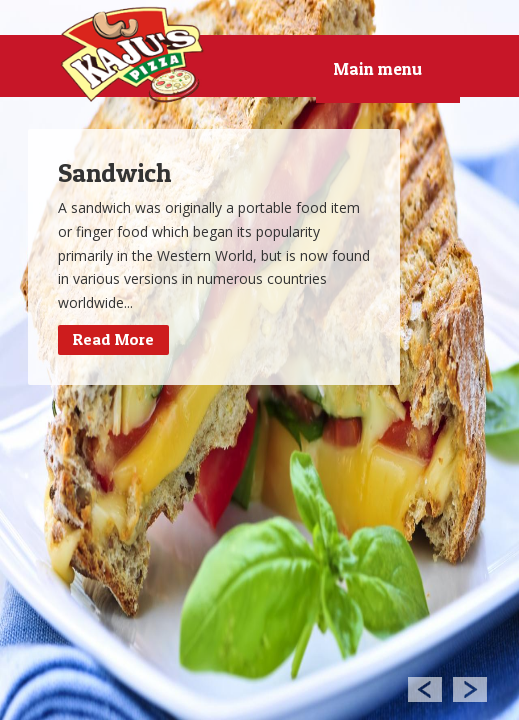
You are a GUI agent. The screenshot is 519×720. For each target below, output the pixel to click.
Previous (424, 688)
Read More (113, 339)
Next (470, 688)
